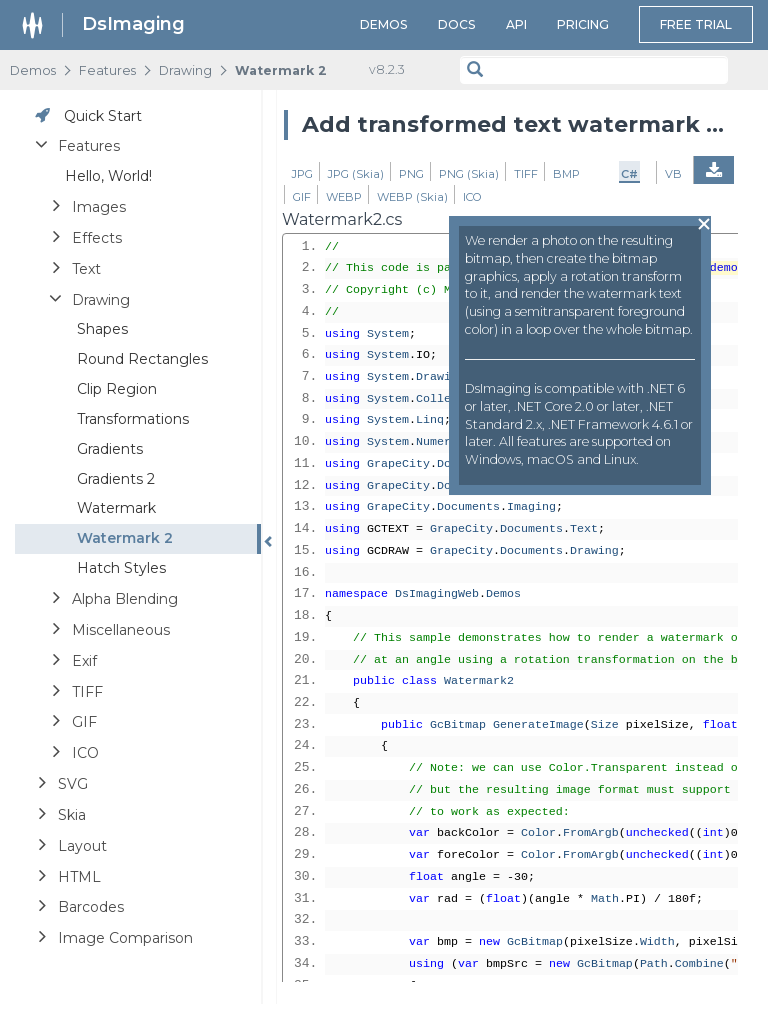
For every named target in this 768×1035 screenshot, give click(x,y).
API (516, 24)
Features (107, 70)
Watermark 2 (281, 70)
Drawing (185, 70)
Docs (457, 24)
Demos (384, 24)
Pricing (583, 24)
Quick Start (103, 116)
